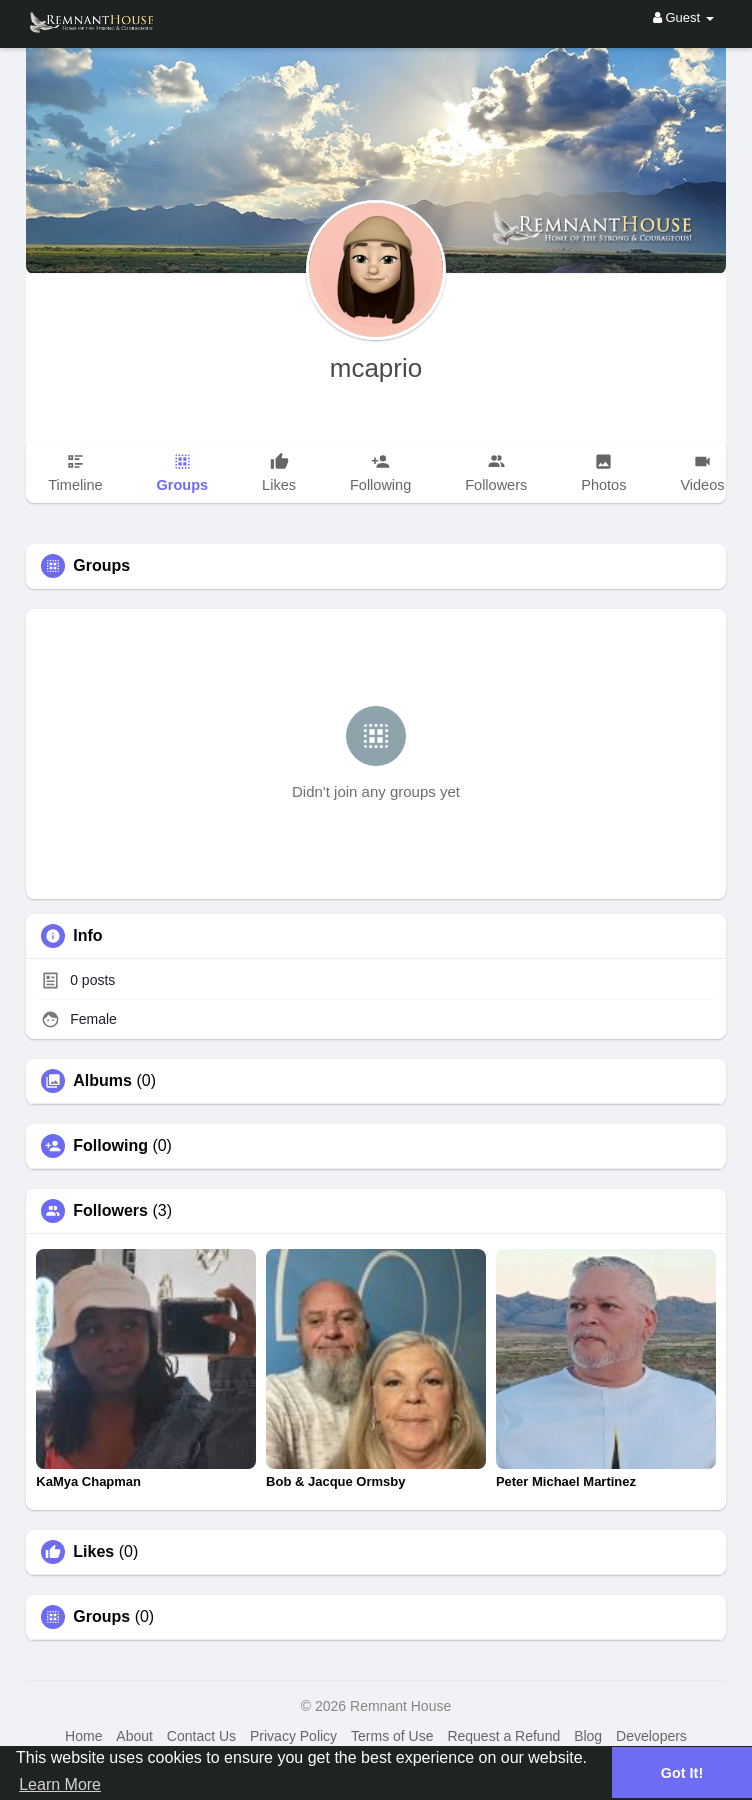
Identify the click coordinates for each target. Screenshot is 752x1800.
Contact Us (201, 1736)
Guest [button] (683, 17)
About (134, 1736)
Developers (651, 1736)
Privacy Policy (293, 1736)
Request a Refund (503, 1736)
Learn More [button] (60, 1784)
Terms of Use (392, 1736)
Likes (93, 1552)
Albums (102, 1081)
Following (110, 1146)
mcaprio (376, 368)
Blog (588, 1736)
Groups (101, 1617)
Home (83, 1736)
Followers (110, 1211)
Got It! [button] (682, 1773)
